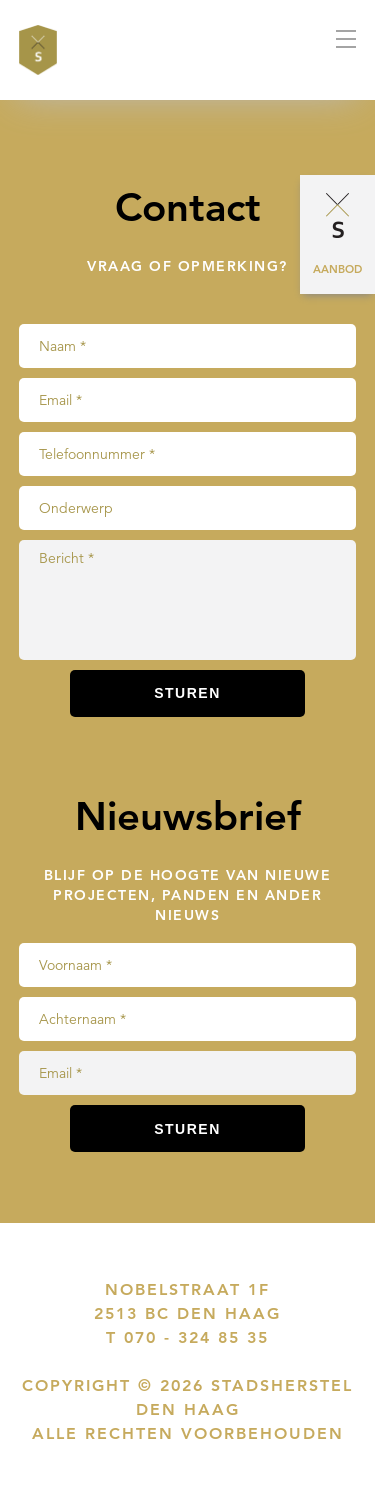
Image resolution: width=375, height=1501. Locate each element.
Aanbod (337, 269)
